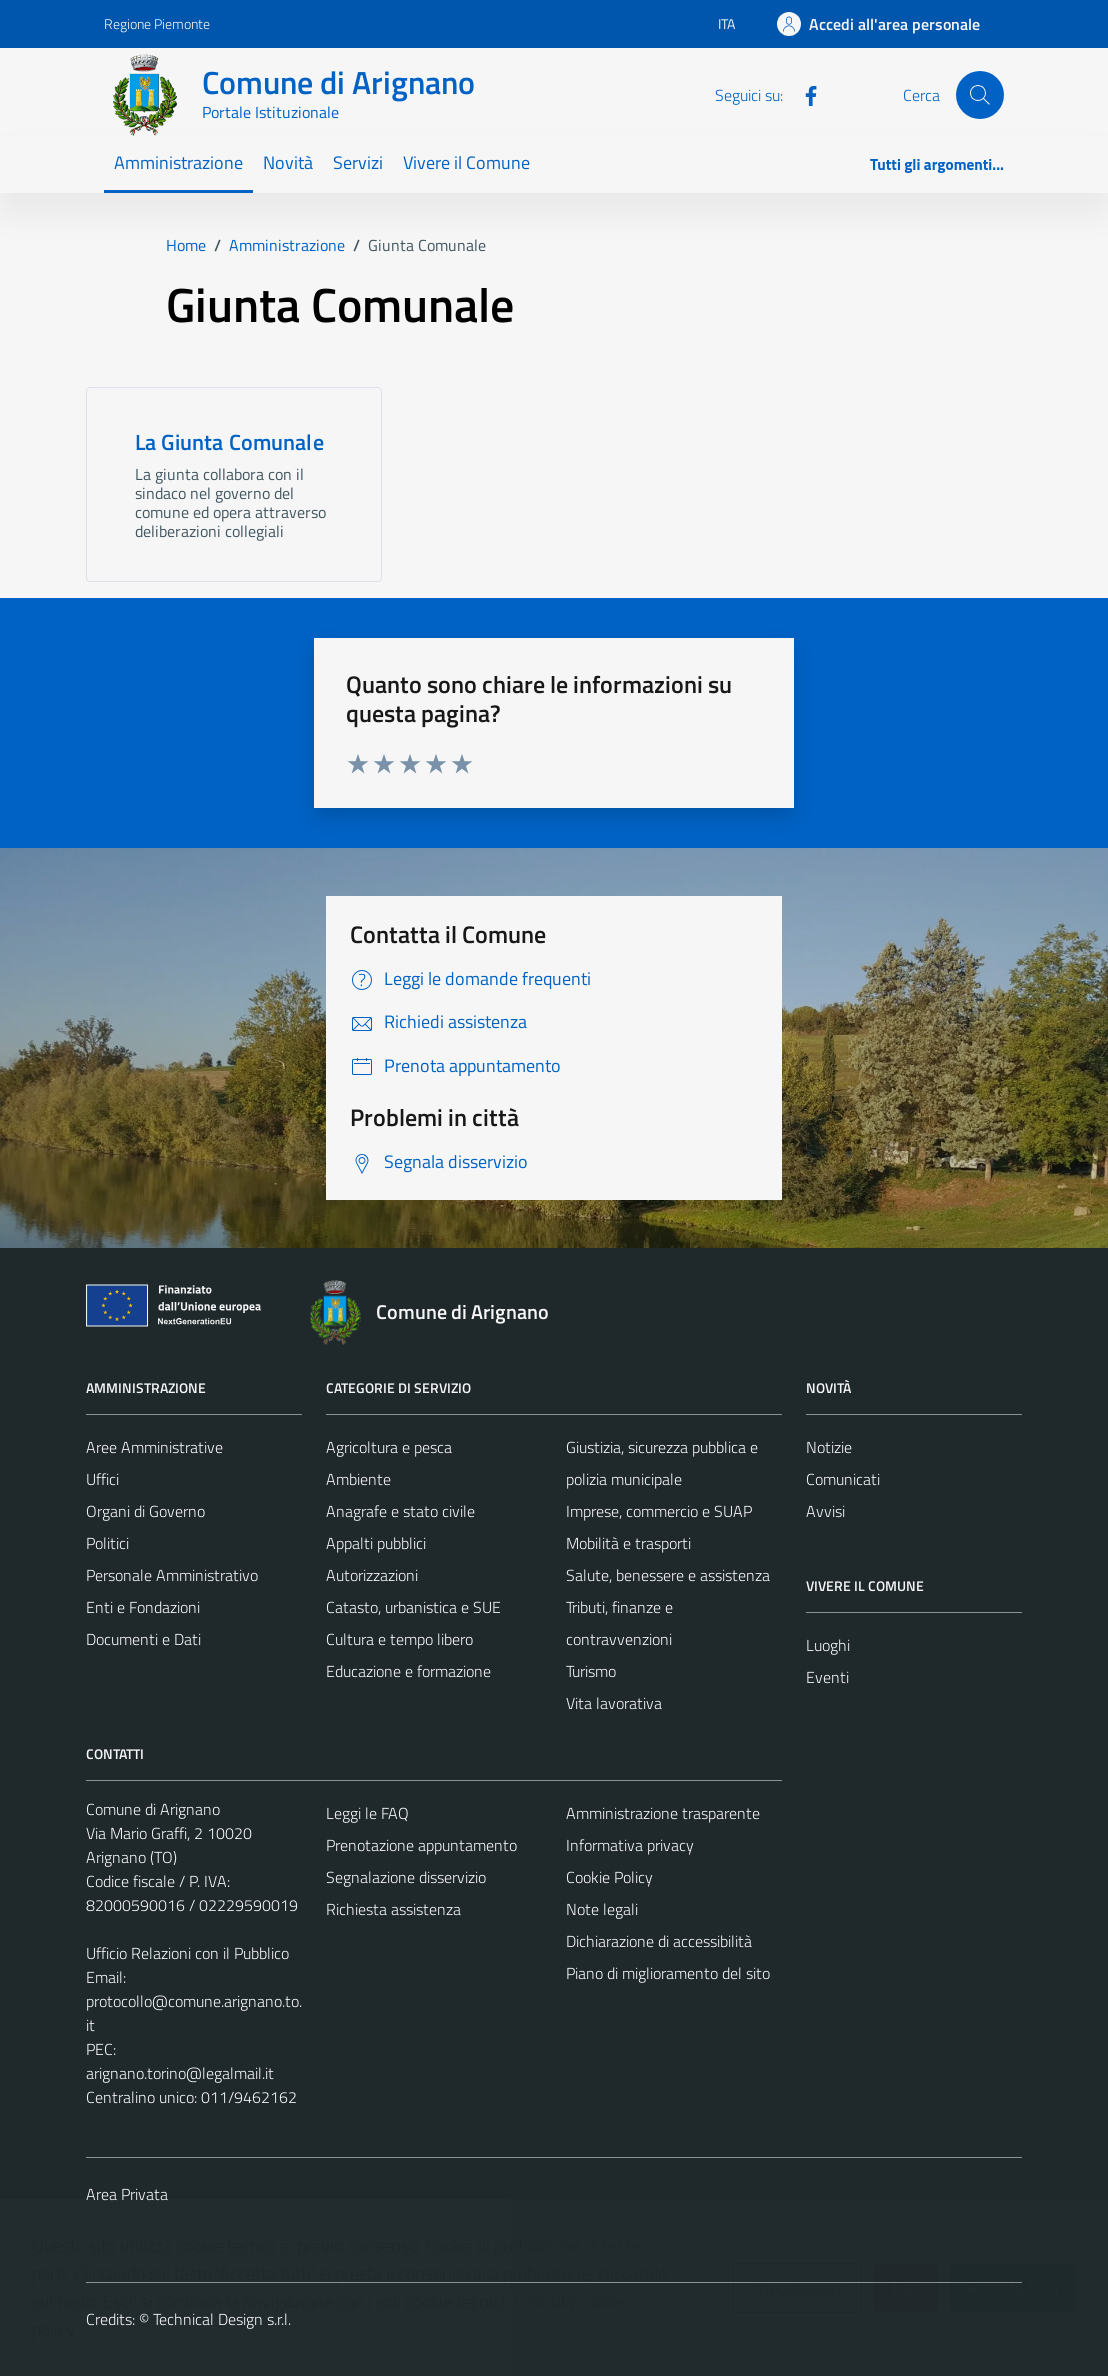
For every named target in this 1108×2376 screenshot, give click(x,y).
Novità (288, 162)
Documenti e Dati (143, 1639)
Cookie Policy (609, 1877)
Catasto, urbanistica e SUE (413, 1607)
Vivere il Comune (466, 162)
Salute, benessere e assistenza (668, 1575)
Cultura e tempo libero (399, 1639)
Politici (107, 1543)
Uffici (102, 1479)
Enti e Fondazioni (143, 1607)
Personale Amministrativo (172, 1575)
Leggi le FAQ (367, 1813)
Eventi (827, 1677)
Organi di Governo (145, 1511)
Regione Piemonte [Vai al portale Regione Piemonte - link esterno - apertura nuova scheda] (157, 23)
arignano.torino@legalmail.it (180, 2073)
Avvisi (825, 1511)
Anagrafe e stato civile (400, 1511)
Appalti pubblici (376, 1543)
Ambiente (358, 1479)
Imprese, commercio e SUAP (659, 1511)
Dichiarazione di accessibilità (659, 1941)
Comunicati (843, 1479)
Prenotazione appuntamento (421, 1845)
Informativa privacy (630, 1845)
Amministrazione (178, 162)
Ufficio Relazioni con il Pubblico (187, 1953)
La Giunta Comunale (229, 442)
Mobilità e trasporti (628, 1543)
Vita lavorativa (614, 1703)
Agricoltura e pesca (389, 1447)
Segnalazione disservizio (406, 1877)
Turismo (591, 1671)
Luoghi (828, 1645)
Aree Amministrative (154, 1447)
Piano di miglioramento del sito (668, 1973)
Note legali (602, 1909)
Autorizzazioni (372, 1575)
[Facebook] (803, 94)
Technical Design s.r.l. (222, 2319)
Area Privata (127, 2194)
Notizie (829, 1447)
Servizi (358, 162)
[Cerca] (980, 95)
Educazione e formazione (408, 1671)
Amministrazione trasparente (663, 1813)
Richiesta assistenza (393, 1909)
